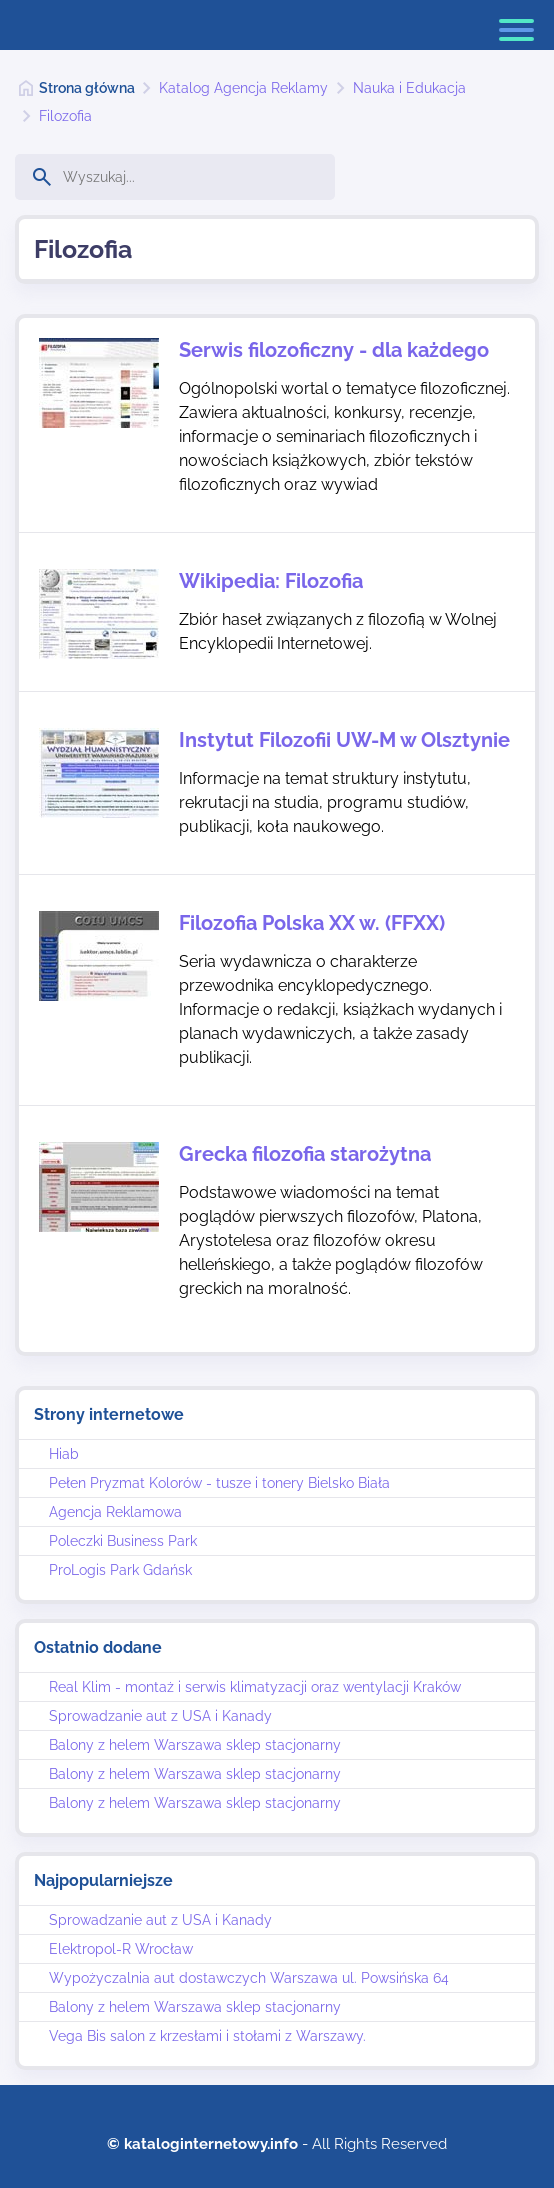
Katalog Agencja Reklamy (243, 88)
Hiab (64, 1454)
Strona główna (87, 88)
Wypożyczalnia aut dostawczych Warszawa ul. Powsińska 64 (249, 1978)
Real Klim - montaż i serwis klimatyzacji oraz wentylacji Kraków (255, 1687)
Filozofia (65, 116)
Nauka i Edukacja (409, 88)
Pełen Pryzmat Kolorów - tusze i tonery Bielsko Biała (219, 1483)
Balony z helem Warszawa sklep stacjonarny (195, 1745)
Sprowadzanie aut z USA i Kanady (160, 1716)
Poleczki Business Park (123, 1541)
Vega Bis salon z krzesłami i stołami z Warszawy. (207, 2036)
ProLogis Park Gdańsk (120, 1570)
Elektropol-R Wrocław (121, 1949)
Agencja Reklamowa (115, 1512)
